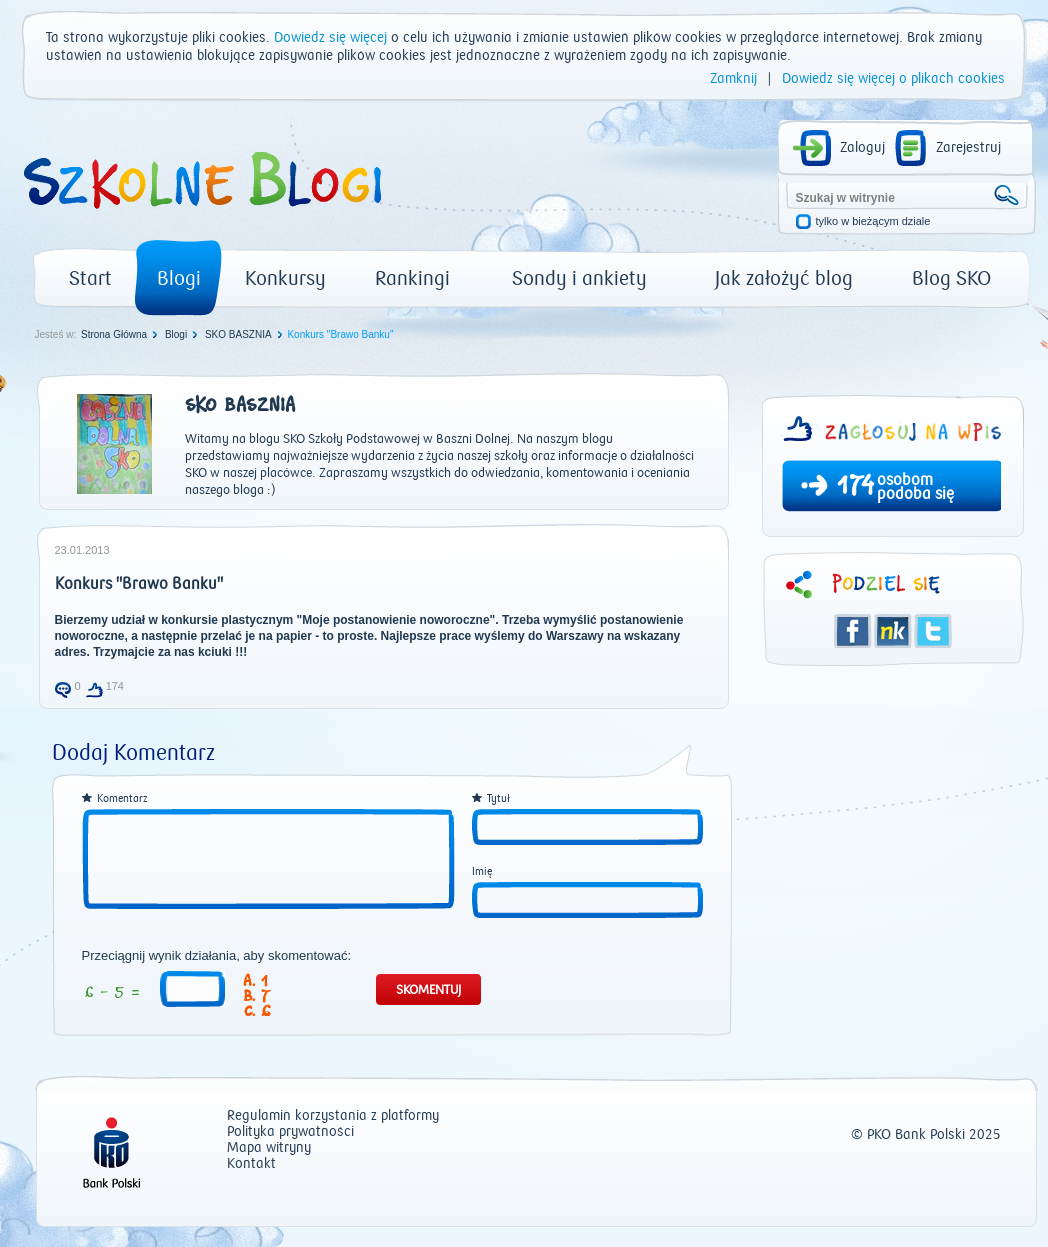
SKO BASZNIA (238, 334)
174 (855, 488)
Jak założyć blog (784, 278)
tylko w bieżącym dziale (873, 221)
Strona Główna (114, 334)
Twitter (933, 631)
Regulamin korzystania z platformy (333, 1116)
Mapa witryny (269, 1148)
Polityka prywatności (290, 1132)
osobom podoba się (915, 487)
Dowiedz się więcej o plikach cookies (893, 79)
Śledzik (893, 631)
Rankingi (412, 278)
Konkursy (285, 278)
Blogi (179, 278)
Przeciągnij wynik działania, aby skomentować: (217, 956)
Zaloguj (862, 148)
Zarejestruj (968, 148)
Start (90, 278)
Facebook (853, 631)
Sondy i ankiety (579, 278)
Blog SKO (951, 278)
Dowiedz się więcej (330, 38)
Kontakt (251, 1164)
